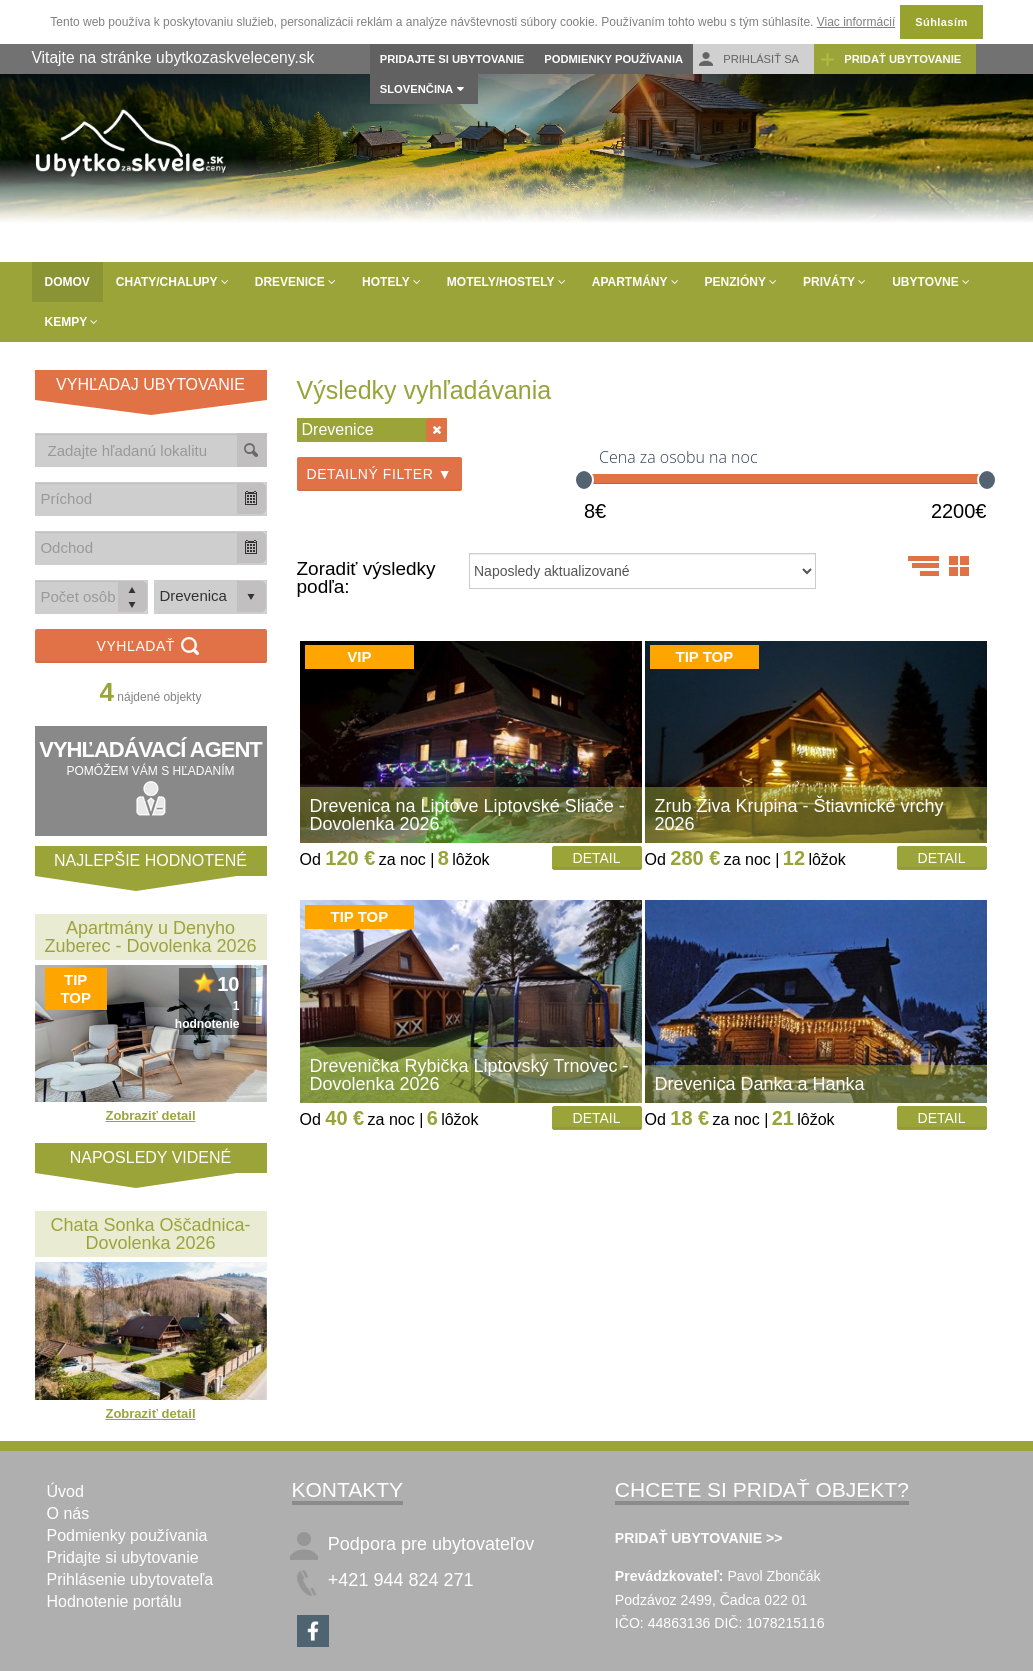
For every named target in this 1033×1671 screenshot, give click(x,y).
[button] (251, 498)
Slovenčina (416, 89)
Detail (597, 858)
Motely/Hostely (506, 282)
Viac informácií (856, 22)
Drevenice (295, 282)
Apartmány (635, 282)
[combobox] (137, 498)
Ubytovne (931, 282)
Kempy (72, 322)
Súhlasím (941, 22)
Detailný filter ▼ (380, 474)
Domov (67, 282)
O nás (68, 1513)
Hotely (391, 282)
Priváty (834, 282)
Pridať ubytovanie (890, 59)
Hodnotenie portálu (114, 1601)
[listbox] (210, 597)
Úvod (65, 1491)
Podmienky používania (613, 59)
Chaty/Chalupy (172, 282)
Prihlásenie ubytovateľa (130, 1579)
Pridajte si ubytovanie (452, 59)
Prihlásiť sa (748, 59)
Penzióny (741, 282)
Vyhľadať (151, 647)
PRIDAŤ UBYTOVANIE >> (699, 1538)
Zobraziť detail (150, 1115)
